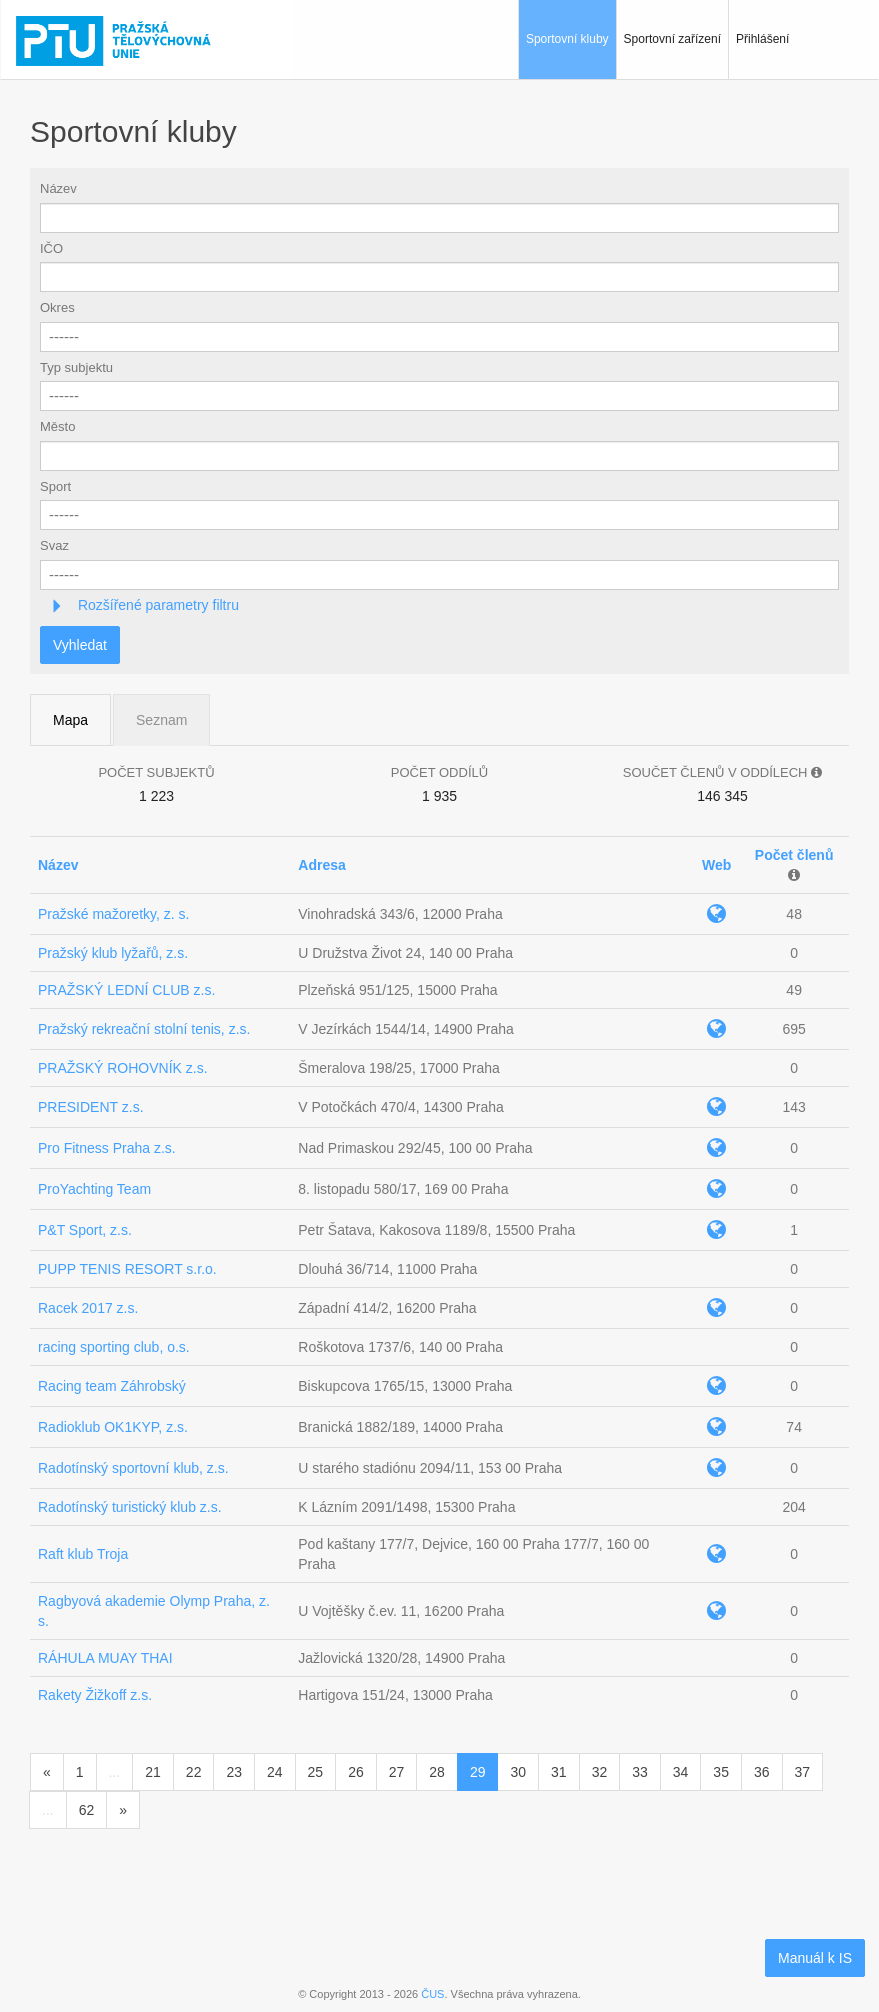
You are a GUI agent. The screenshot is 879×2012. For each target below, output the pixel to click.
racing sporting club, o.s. (114, 1347)
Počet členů (794, 855)
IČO (51, 248)
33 (640, 1772)
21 (153, 1772)
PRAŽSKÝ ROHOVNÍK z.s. (123, 1068)
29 (478, 1772)
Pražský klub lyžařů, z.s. (113, 953)
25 (316, 1772)
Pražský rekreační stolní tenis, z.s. (144, 1029)
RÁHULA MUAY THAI (105, 1658)
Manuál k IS (815, 1958)
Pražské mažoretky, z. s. (113, 914)
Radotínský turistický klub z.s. (130, 1507)
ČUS (432, 1994)
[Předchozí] (47, 1772)
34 (681, 1772)
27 (397, 1772)
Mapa (70, 720)
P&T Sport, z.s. (85, 1230)
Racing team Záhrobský (112, 1386)
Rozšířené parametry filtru (156, 605)
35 (721, 1772)
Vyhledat (80, 645)
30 (518, 1772)
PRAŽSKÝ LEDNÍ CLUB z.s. (126, 990)
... (115, 1772)
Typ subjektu (76, 367)
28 (437, 1772)
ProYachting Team (94, 1189)
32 (600, 1772)
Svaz (54, 545)
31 (559, 1772)
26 (356, 1772)
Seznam (161, 720)
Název (58, 188)
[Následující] (123, 1810)
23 (234, 1772)
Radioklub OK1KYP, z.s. (113, 1427)
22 (194, 1772)
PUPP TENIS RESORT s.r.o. (127, 1269)
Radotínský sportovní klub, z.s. (133, 1468)
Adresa (321, 865)
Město (57, 426)
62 (87, 1810)
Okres (57, 307)
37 (803, 1772)
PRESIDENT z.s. (91, 1107)
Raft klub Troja (83, 1554)
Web (716, 865)
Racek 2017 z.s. (88, 1308)
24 (275, 1772)
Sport (55, 486)
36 (762, 1772)
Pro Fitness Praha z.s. (107, 1148)
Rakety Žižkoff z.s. (95, 1695)
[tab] (439, 605)
